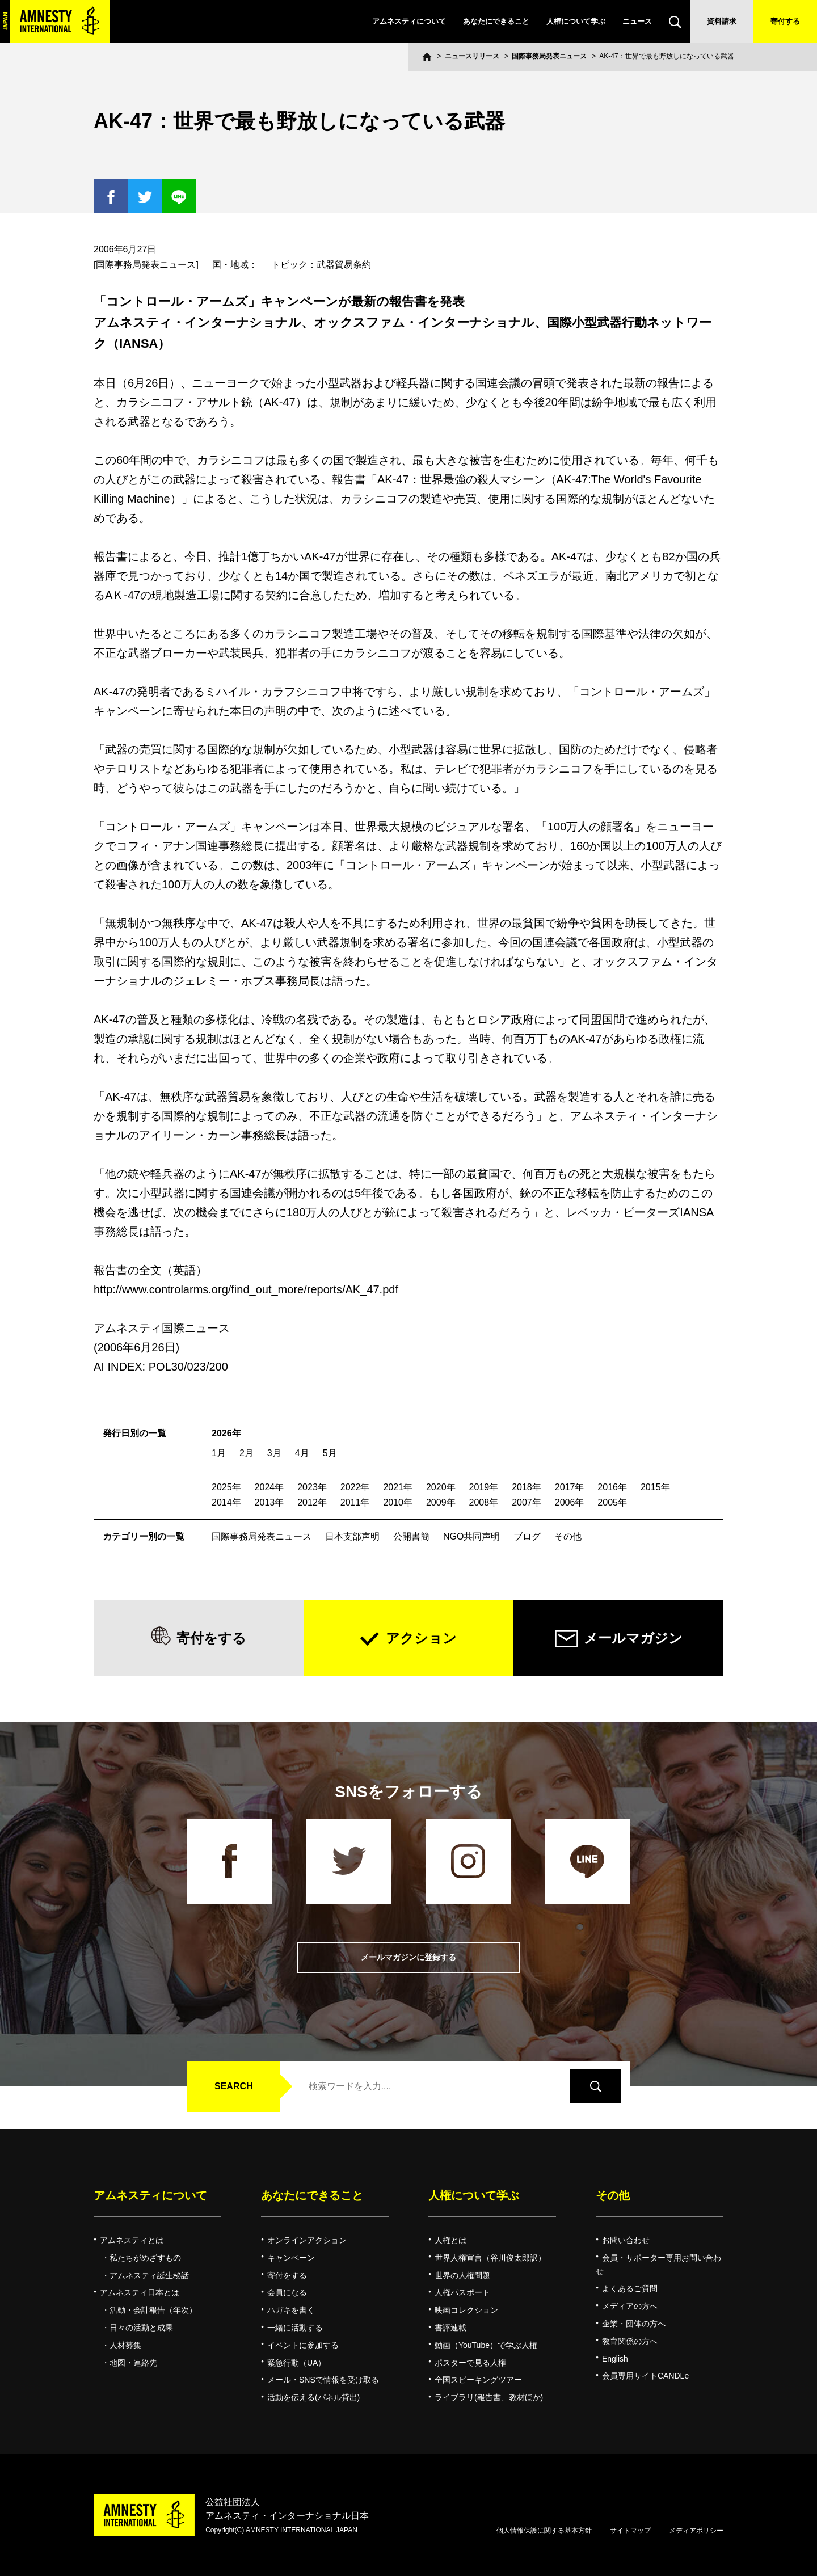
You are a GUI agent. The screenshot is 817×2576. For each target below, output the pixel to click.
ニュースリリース (472, 56)
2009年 (441, 1502)
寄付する (785, 21)
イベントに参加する (303, 2345)
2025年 (226, 1487)
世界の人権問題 (462, 2275)
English (615, 2358)
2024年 (269, 1487)
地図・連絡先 (133, 2362)
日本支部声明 (352, 1536)
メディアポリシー (696, 2531)
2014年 (226, 1502)
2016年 (612, 1487)
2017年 (569, 1487)
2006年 (569, 1502)
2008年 (484, 1502)
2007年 (526, 1502)
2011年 (355, 1502)
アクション (421, 1638)
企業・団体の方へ (634, 2323)
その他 (568, 1536)
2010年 (397, 1502)
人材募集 (125, 2345)
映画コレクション (466, 2309)
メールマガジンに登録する (408, 1957)
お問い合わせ (626, 2240)
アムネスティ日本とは (139, 2292)
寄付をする (211, 1638)
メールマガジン (633, 1638)
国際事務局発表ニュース (549, 56)
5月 (330, 1453)
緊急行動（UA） (296, 2362)
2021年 (397, 1487)
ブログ (527, 1536)
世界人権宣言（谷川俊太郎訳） (490, 2257)
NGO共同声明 (471, 1536)
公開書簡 (411, 1536)
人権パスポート (462, 2292)
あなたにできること (496, 21)
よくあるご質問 (630, 2288)
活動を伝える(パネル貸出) (313, 2397)
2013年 (269, 1502)
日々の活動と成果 (141, 2327)
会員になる (287, 2292)
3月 (274, 1453)
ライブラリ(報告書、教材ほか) (489, 2397)
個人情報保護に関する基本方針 (544, 2531)
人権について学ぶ (575, 21)
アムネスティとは (131, 2240)
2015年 (655, 1487)
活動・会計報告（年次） (153, 2309)
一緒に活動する (295, 2327)
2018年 (526, 1487)
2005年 (612, 1502)
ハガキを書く (291, 2309)
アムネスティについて (409, 21)
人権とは (450, 2240)
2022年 (355, 1487)
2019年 (484, 1487)
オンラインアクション (307, 2240)
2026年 (226, 1433)
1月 (219, 1453)
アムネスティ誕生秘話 (149, 2275)
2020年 (441, 1487)
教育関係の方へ (630, 2341)
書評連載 (450, 2327)
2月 (246, 1453)
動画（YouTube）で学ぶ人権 (486, 2345)
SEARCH (233, 2086)
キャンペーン (291, 2257)
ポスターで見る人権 (470, 2362)
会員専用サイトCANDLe (645, 2375)
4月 (302, 1453)
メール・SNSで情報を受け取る (323, 2379)
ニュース (637, 21)
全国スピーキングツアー (478, 2379)
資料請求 (721, 21)
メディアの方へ (630, 2306)
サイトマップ (630, 2531)
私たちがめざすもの (145, 2257)
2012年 (312, 1502)
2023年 (312, 1487)
